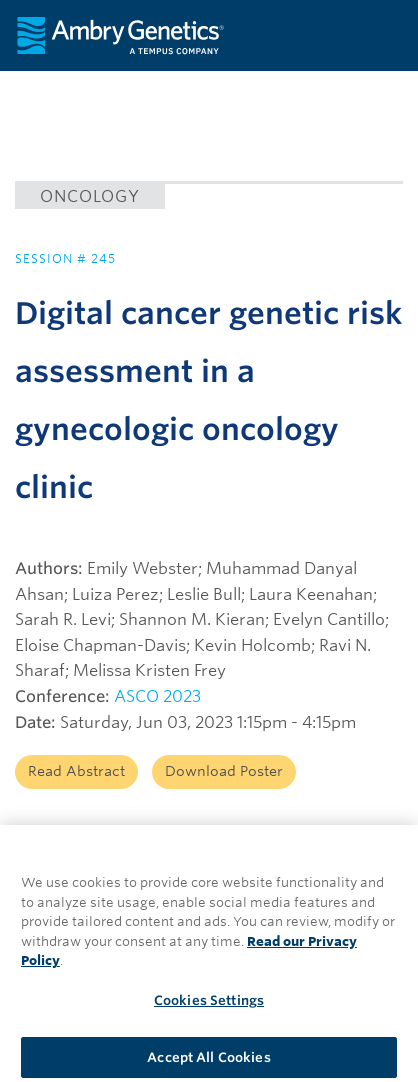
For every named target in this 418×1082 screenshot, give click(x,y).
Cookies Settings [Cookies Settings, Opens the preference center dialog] (209, 1006)
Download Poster (224, 771)
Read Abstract (76, 771)
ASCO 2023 (157, 696)
